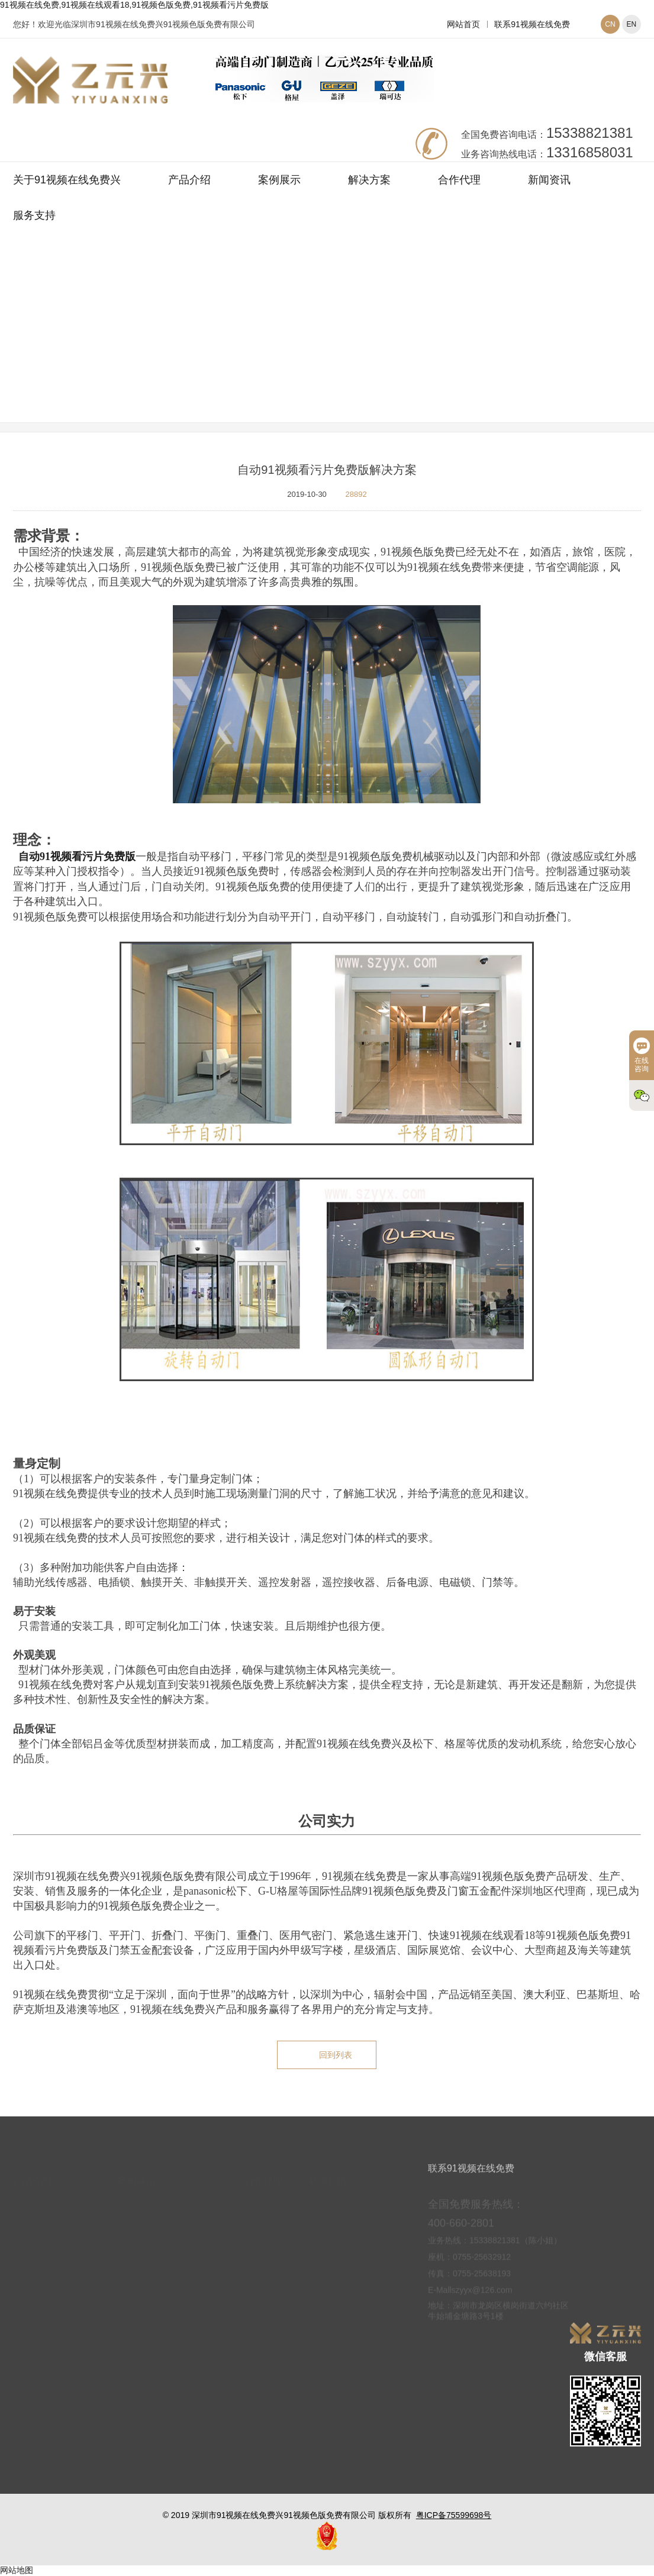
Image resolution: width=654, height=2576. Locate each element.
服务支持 (34, 215)
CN (610, 24)
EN (632, 24)
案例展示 (279, 180)
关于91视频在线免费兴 (67, 180)
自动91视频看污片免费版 (77, 856)
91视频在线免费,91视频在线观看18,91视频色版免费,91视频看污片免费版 (134, 4)
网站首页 (463, 24)
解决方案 (369, 180)
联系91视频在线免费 (532, 24)
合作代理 (459, 180)
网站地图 (16, 2570)
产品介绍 (189, 180)
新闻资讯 (549, 180)
